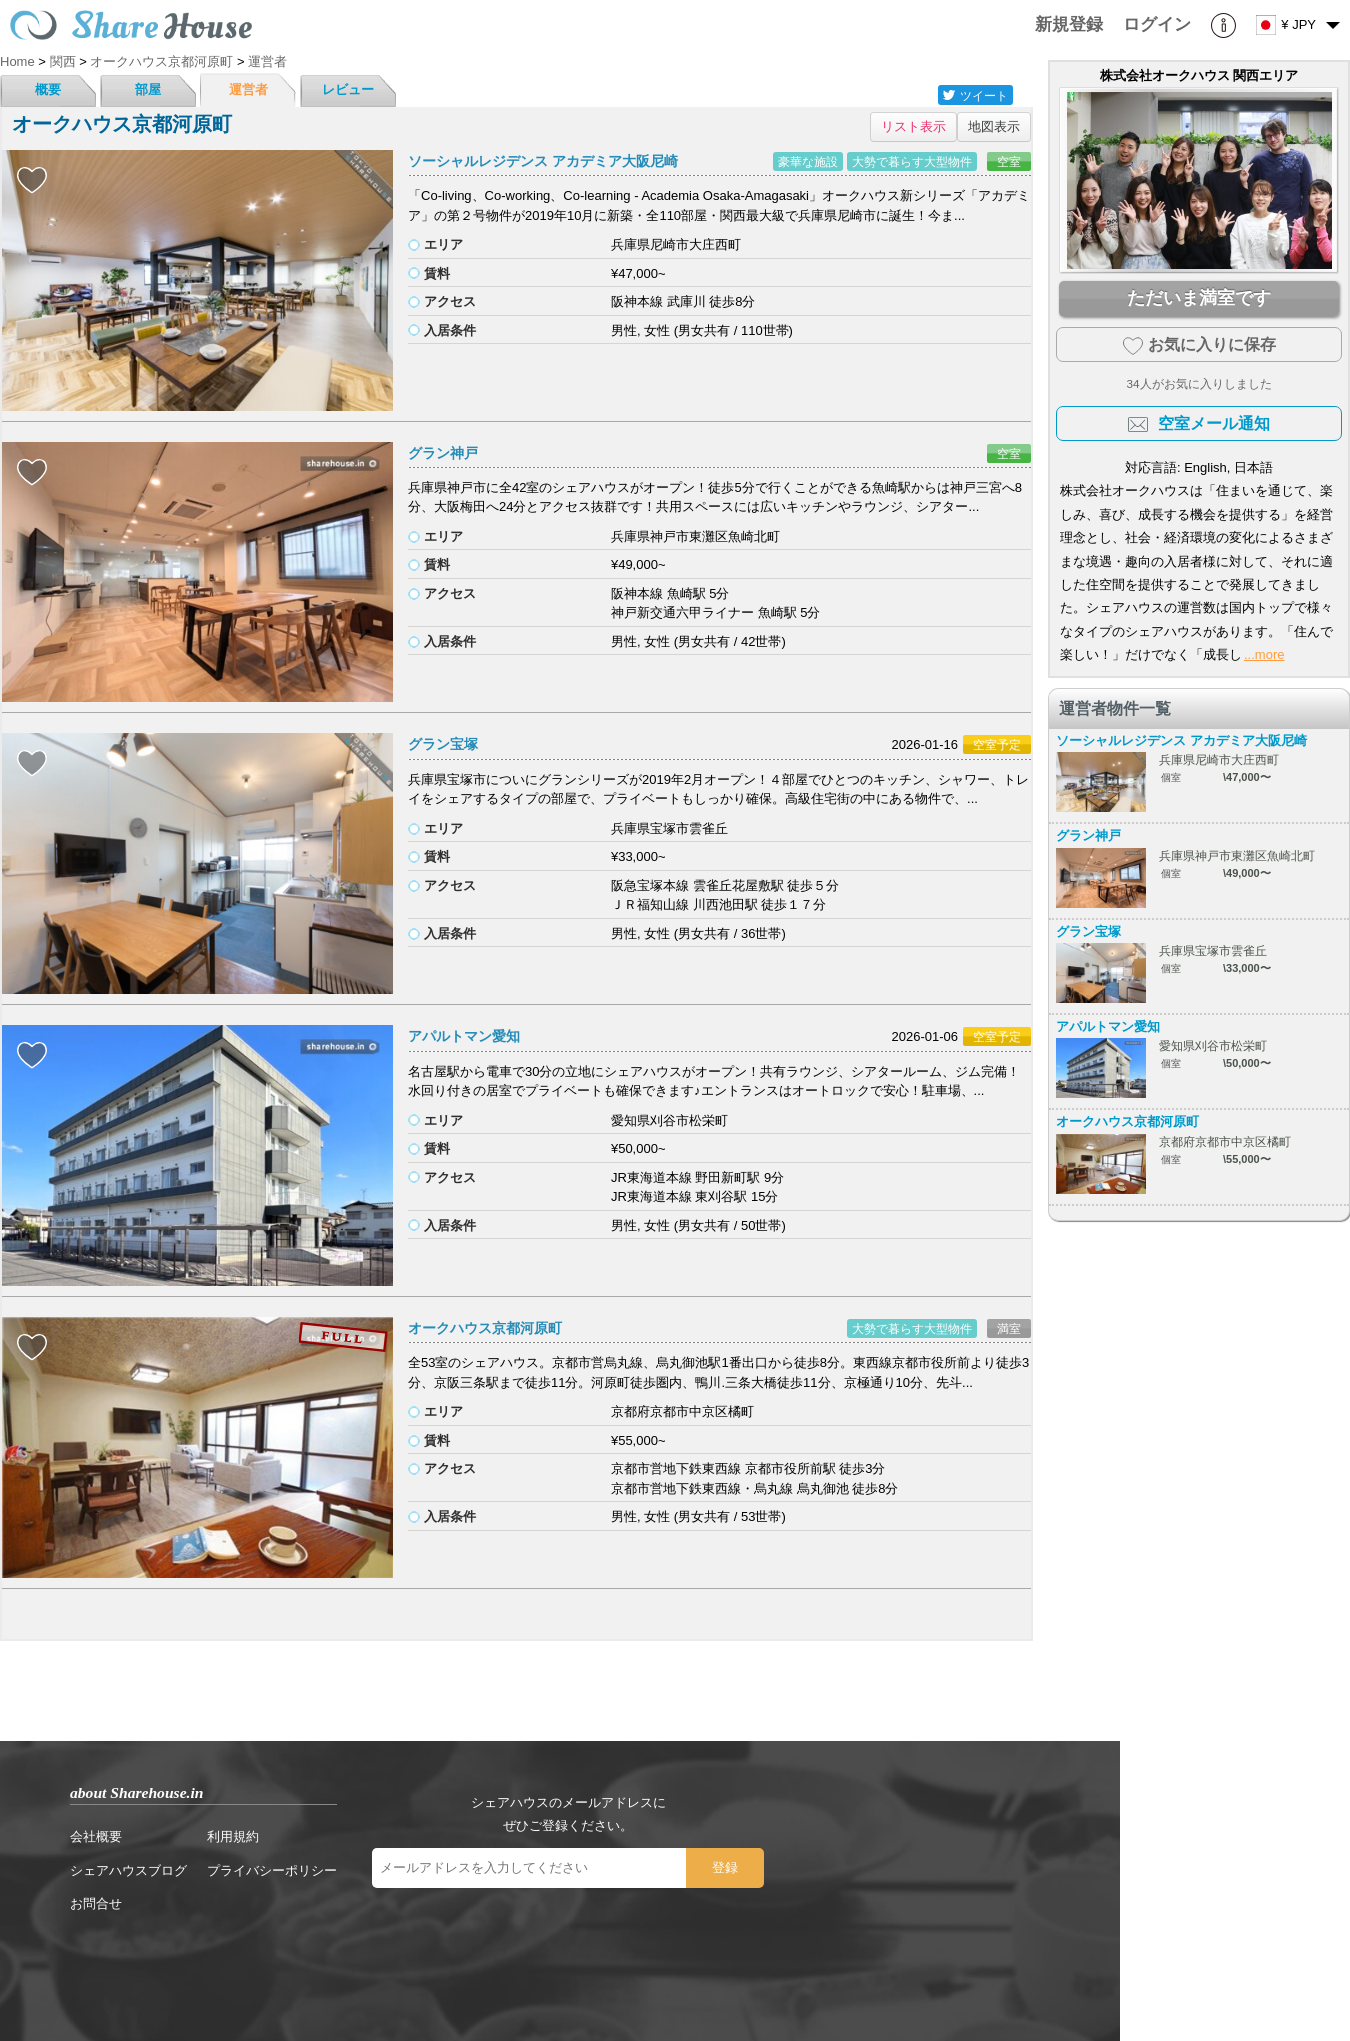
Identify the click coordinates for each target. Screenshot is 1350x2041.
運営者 (248, 89)
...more (1264, 654)
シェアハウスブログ (128, 1870)
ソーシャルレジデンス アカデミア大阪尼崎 (543, 161)
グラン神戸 (443, 453)
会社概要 (96, 1836)
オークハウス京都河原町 (485, 1328)
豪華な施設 (808, 161)
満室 (1009, 1328)
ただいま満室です (1199, 298)
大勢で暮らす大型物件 (912, 161)
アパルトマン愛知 (464, 1036)
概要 (48, 89)
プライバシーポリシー (272, 1870)
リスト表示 (913, 126)
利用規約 (233, 1836)
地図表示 (994, 126)
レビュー (348, 89)
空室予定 (997, 744)
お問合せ (96, 1903)
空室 (1009, 161)
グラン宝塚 (443, 744)
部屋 (148, 89)
